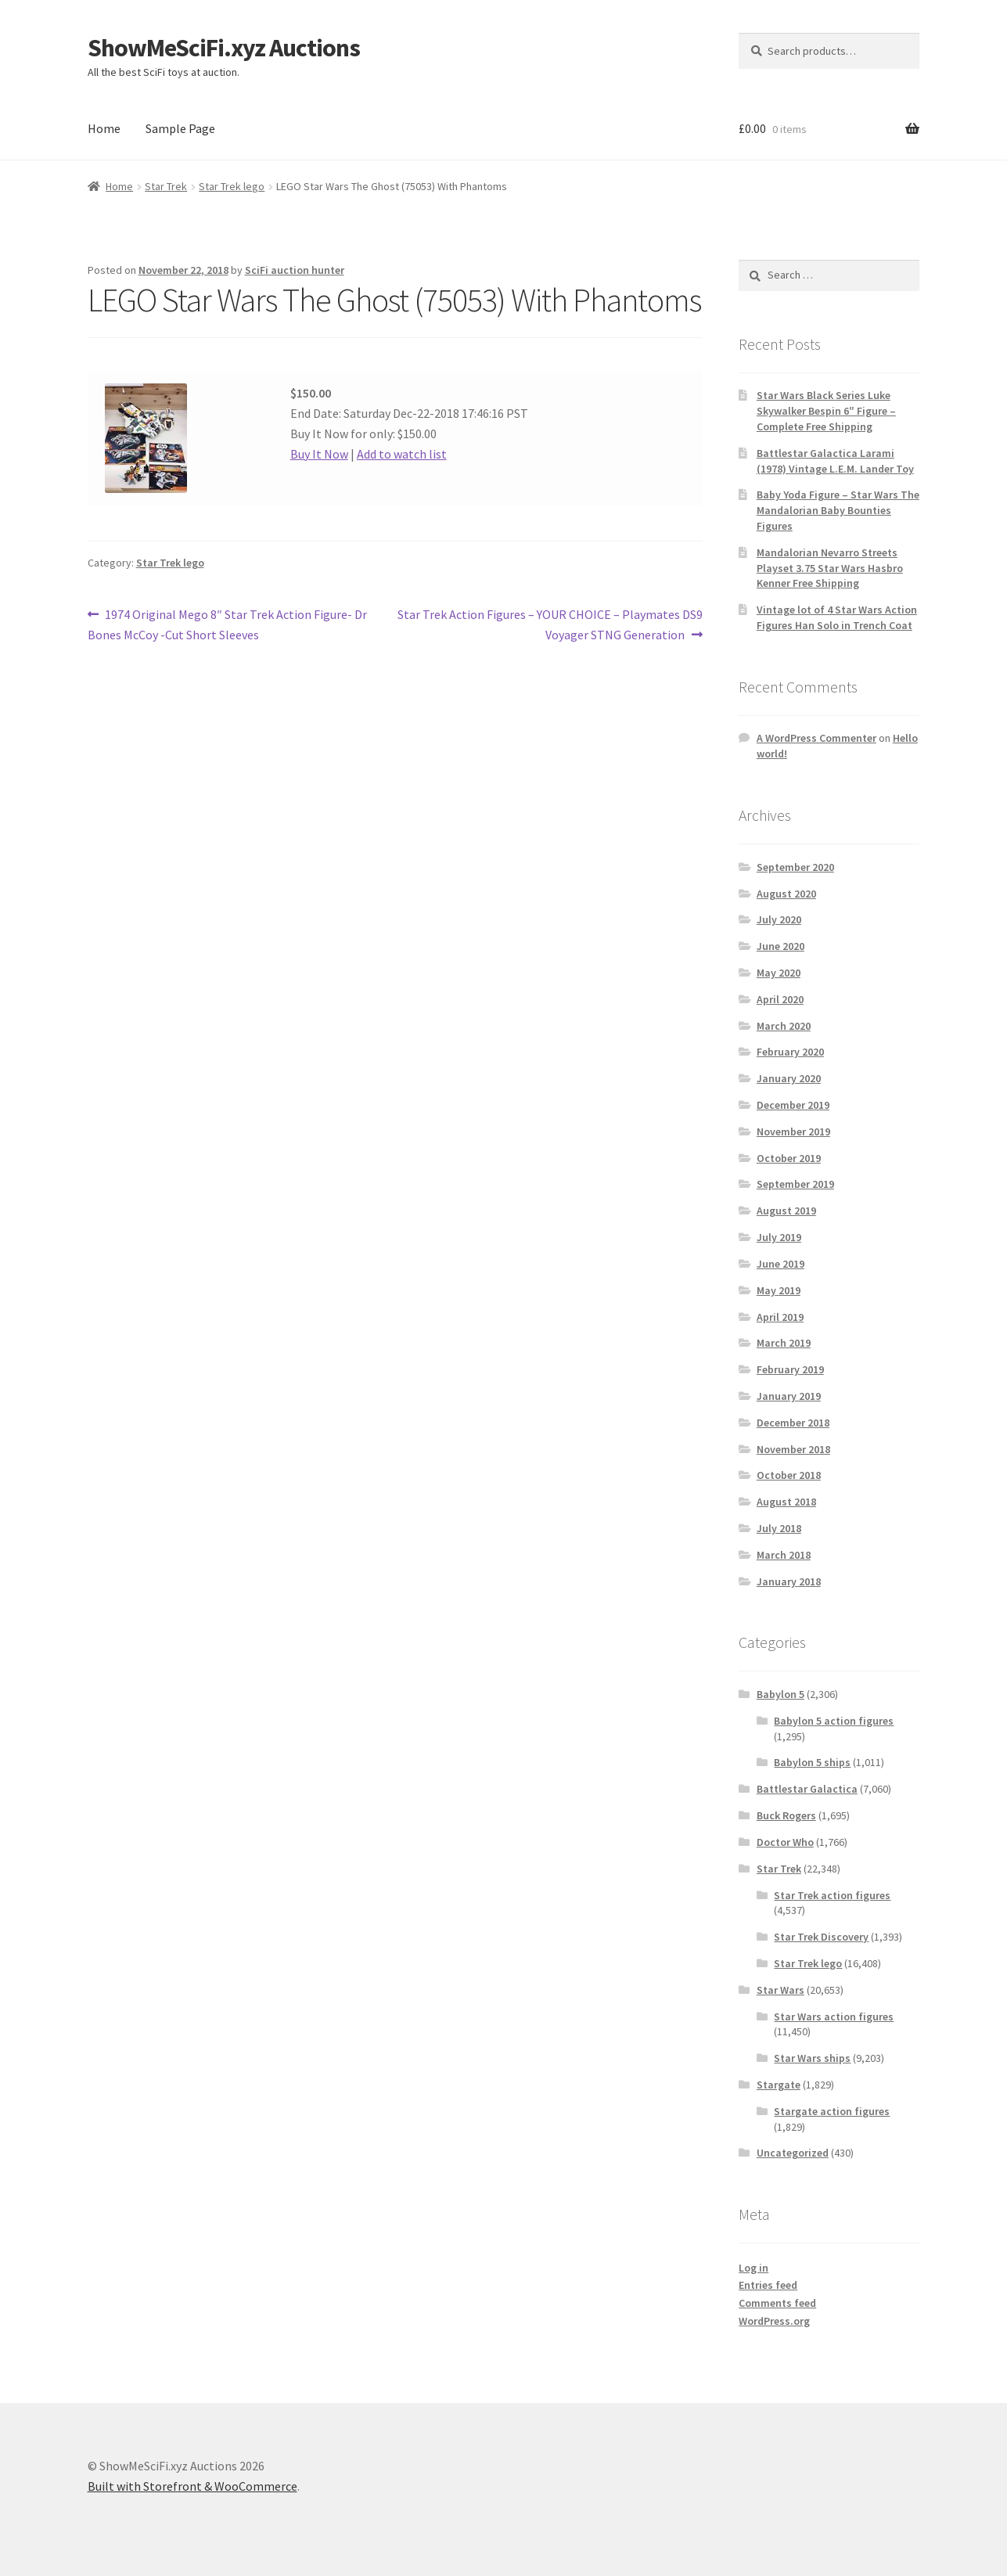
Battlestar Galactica (807, 1789)
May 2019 (778, 1290)
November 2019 (793, 1131)
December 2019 (793, 1105)
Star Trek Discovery (821, 1937)
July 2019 (779, 1237)
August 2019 (786, 1210)
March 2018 (784, 1555)
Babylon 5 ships (812, 1762)
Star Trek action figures (832, 1895)
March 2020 (784, 1026)
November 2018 (793, 1449)
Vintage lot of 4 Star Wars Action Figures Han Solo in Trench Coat (837, 617)
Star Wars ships (812, 2058)
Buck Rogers (786, 1815)
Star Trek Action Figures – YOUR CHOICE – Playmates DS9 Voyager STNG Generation (550, 623)
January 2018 (789, 1581)
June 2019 (780, 1264)
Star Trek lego (231, 186)
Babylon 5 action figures (834, 1721)
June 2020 (780, 946)
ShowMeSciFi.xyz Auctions (224, 47)
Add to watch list (402, 454)
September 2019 (795, 1184)
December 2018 (793, 1423)
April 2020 (780, 999)
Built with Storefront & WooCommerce (192, 2486)
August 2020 (786, 894)
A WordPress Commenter (816, 738)
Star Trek (166, 186)
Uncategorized (793, 2153)
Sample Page (180, 128)
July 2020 (779, 919)
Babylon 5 (780, 1694)
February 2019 (790, 1369)
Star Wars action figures (834, 2016)
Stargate (778, 2085)
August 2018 (786, 1502)
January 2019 (789, 1396)
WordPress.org (774, 2321)
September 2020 (795, 867)
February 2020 (790, 1052)
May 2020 (778, 973)
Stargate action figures (832, 2111)
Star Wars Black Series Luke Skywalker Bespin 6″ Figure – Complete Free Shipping (826, 411)
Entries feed (768, 2285)
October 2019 (789, 1158)
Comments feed (777, 2303)
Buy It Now (319, 454)
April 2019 (780, 1317)
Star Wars (780, 1990)
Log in (753, 2268)
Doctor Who (785, 1842)
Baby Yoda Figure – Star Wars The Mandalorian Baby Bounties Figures (838, 510)
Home (104, 128)
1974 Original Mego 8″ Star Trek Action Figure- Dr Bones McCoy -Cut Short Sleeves (228, 623)
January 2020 (789, 1078)
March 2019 (784, 1343)
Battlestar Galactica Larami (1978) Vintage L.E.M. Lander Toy (835, 461)
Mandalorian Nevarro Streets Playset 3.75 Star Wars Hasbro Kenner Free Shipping (830, 568)
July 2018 (779, 1528)
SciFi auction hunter (294, 270)
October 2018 (789, 1475)
